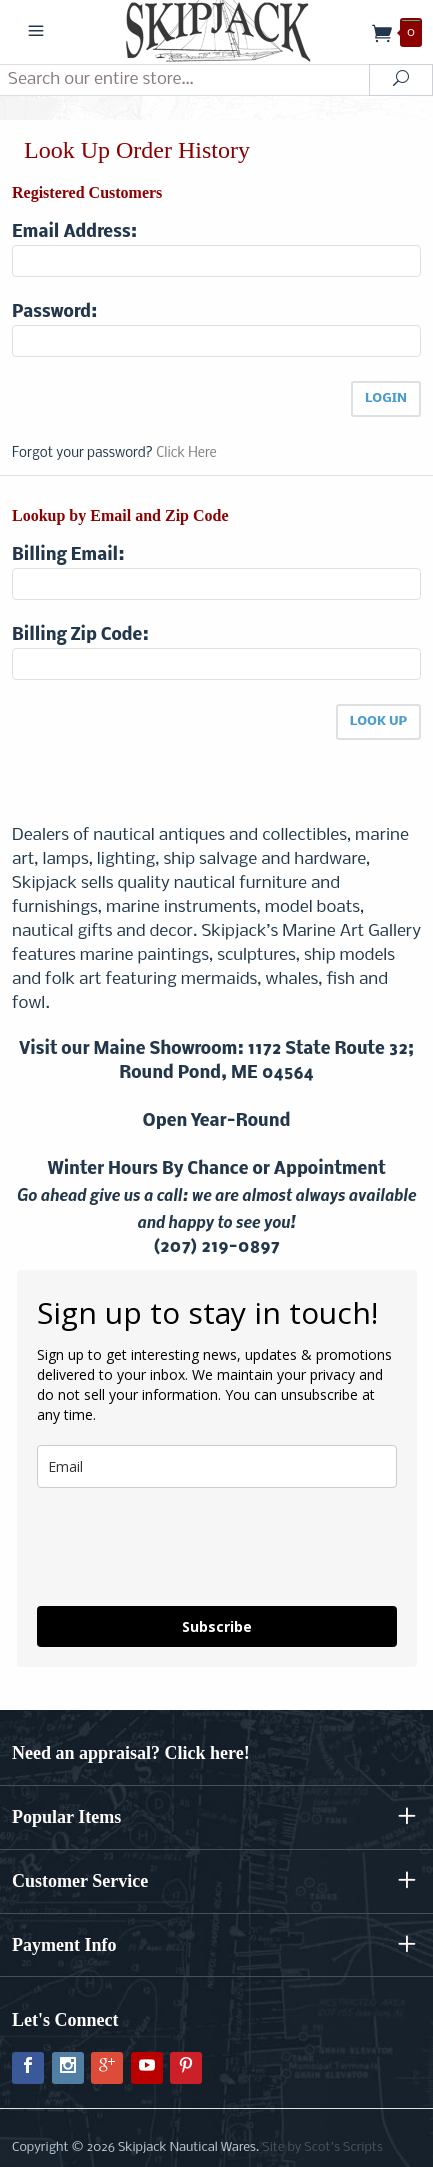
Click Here (186, 453)
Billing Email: (68, 555)
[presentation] (155, 1538)
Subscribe (217, 1626)
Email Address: (74, 232)
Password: (54, 312)
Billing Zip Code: (80, 635)
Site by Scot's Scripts (322, 2147)
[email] (217, 1466)
